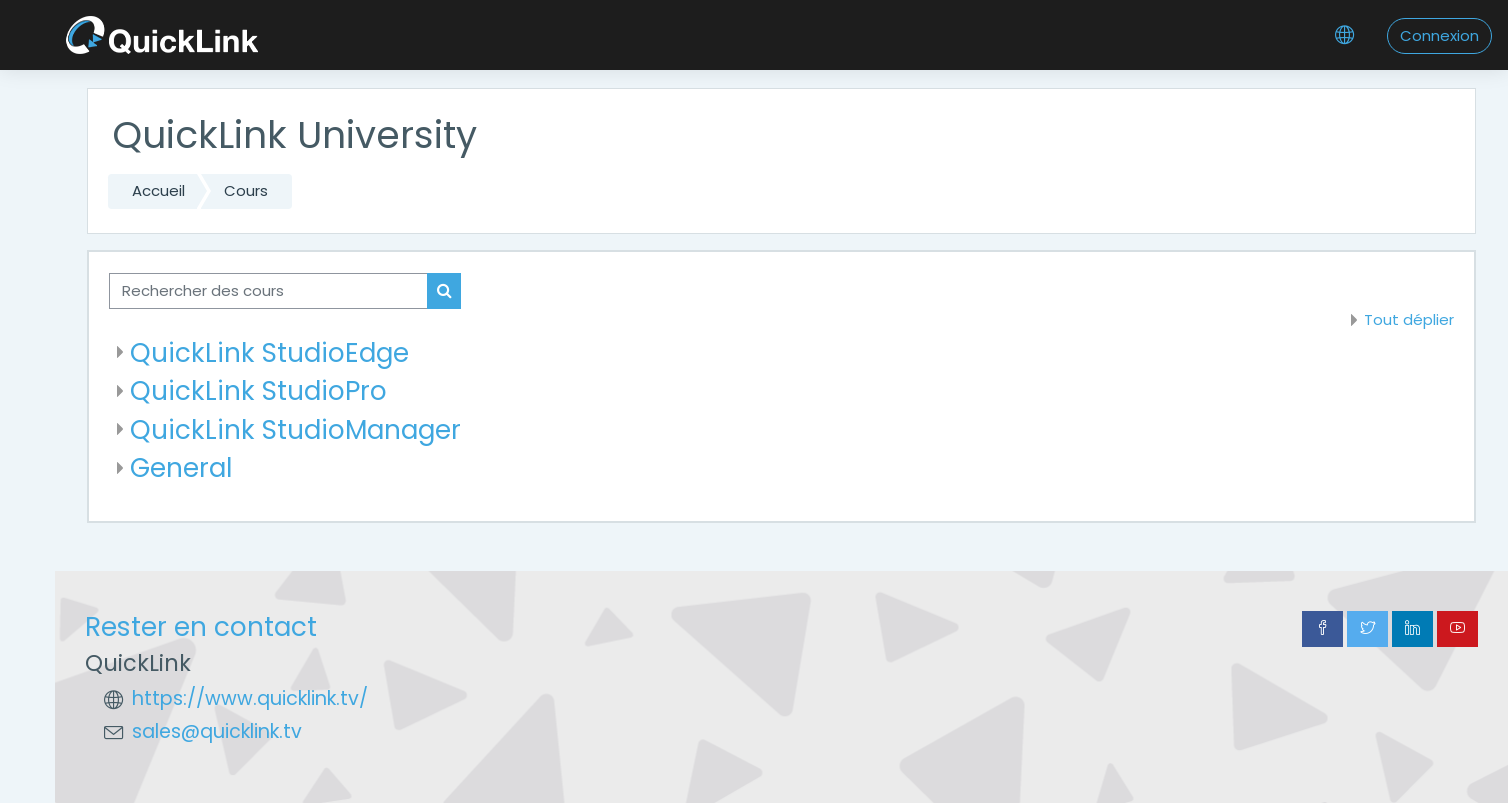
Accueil (158, 190)
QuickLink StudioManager (295, 429)
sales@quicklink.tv (217, 731)
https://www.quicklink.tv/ (250, 698)
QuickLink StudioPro (258, 390)
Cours (246, 190)
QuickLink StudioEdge (269, 352)
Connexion (1439, 35)
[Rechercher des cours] (268, 291)
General (181, 467)
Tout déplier (1409, 319)
